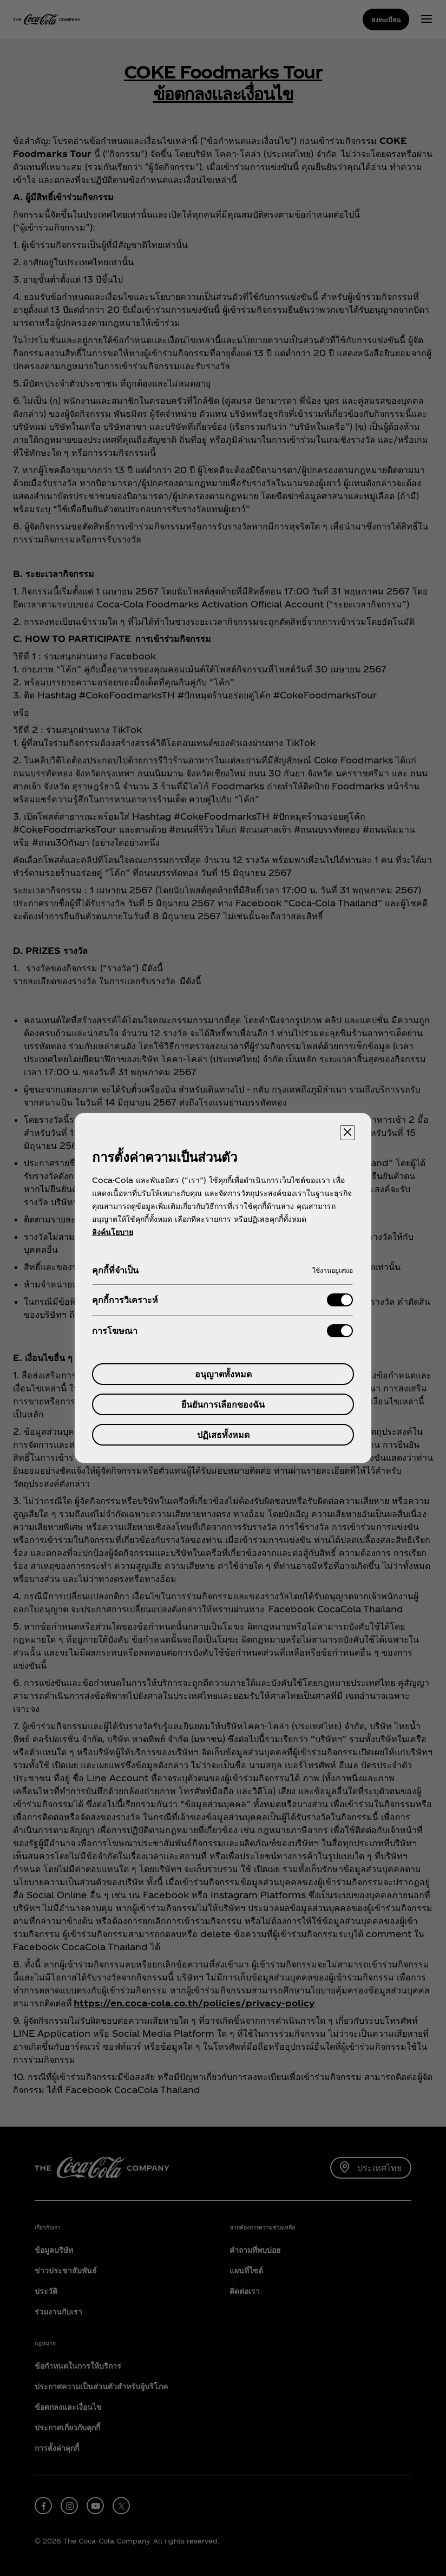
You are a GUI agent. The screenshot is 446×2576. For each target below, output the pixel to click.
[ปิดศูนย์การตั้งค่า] (347, 1132)
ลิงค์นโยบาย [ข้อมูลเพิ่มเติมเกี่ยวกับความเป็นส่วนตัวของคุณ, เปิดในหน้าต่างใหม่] (112, 1232)
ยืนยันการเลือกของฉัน (223, 1404)
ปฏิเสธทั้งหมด (223, 1434)
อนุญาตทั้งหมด (223, 1374)
